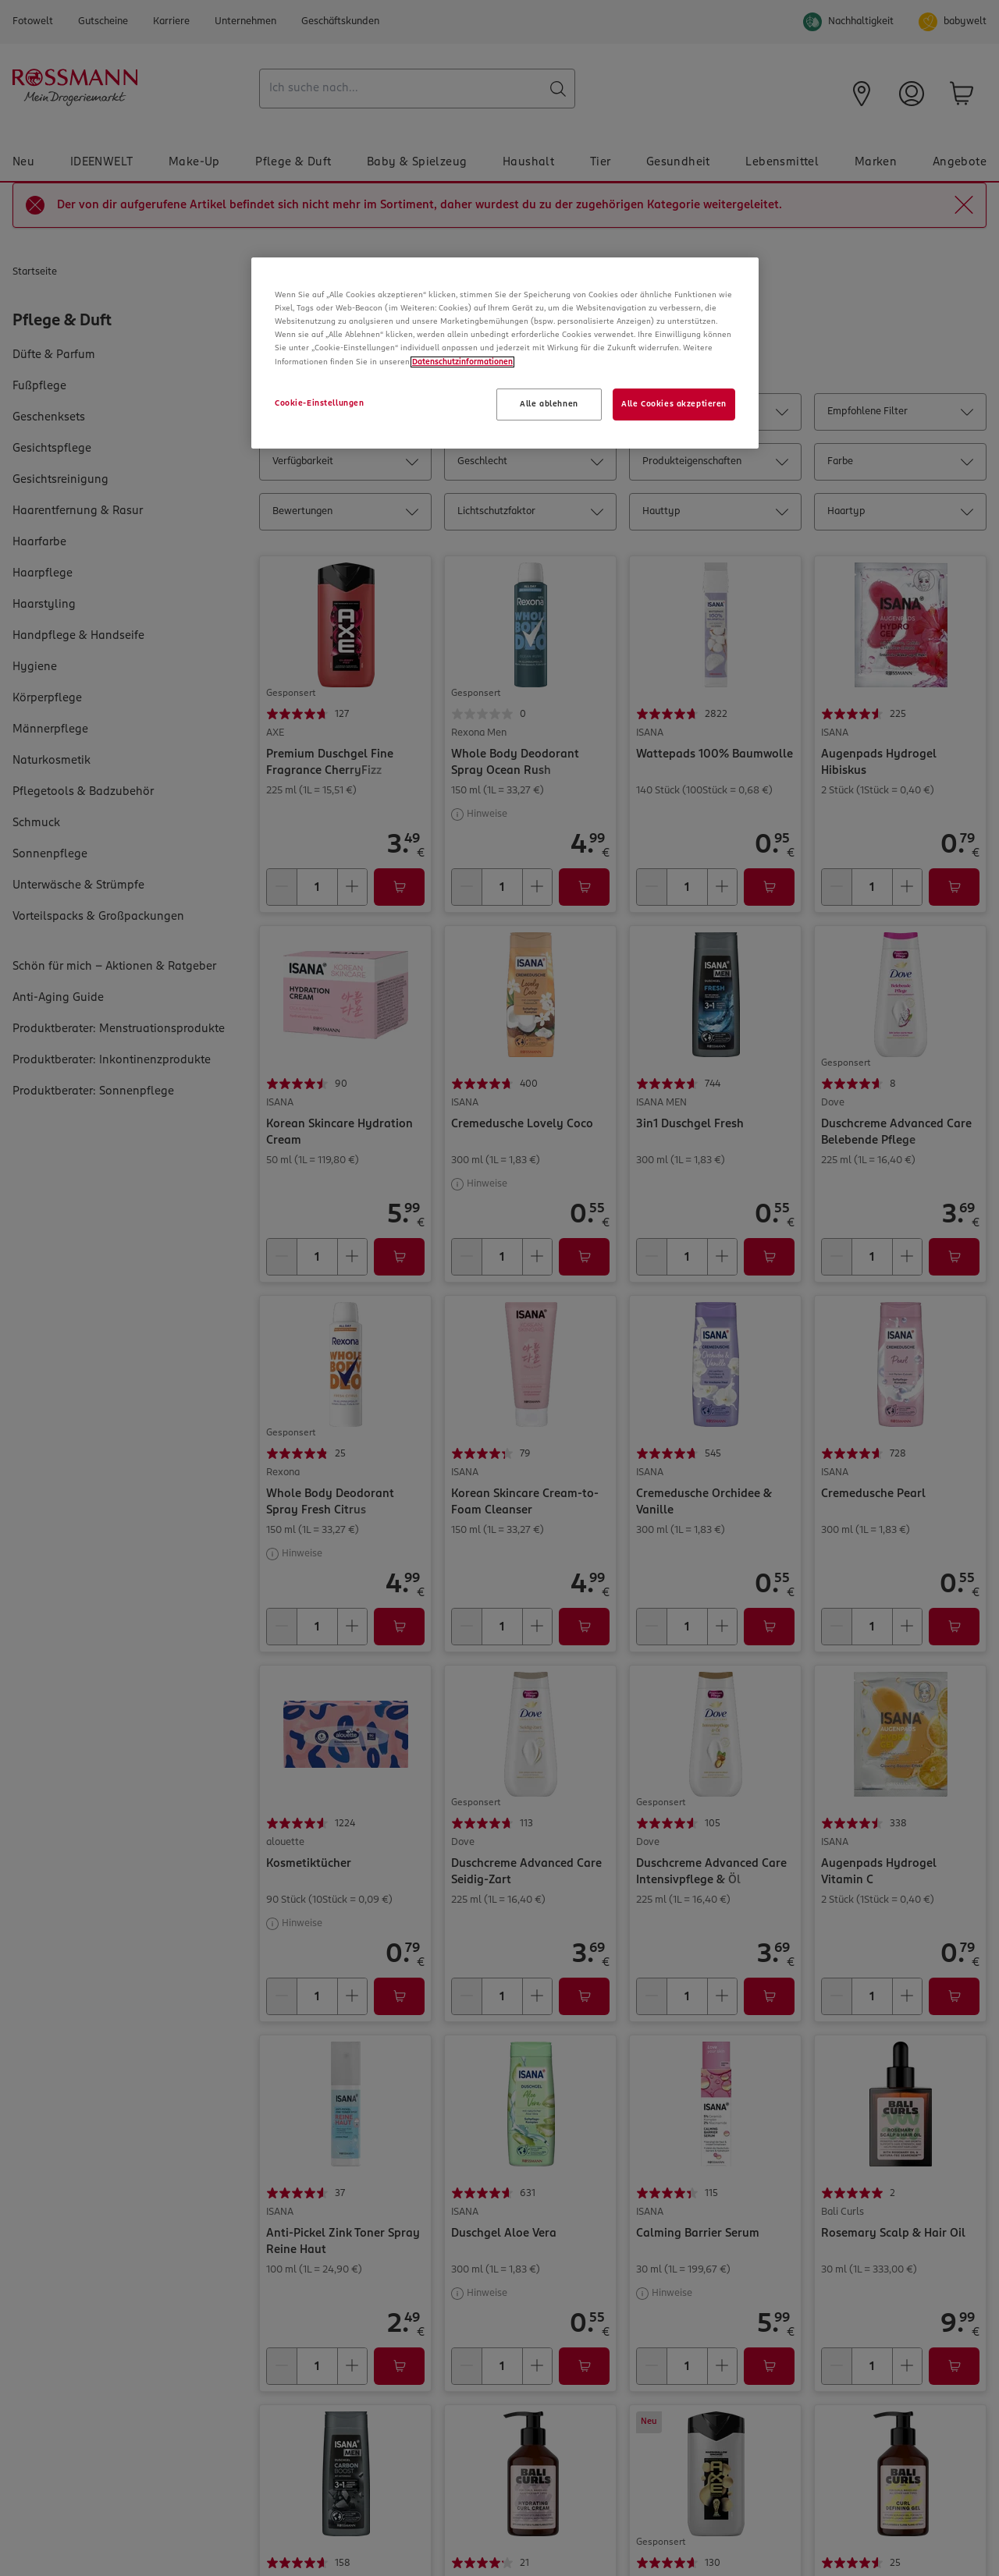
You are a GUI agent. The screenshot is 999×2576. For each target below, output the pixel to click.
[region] (505, 353)
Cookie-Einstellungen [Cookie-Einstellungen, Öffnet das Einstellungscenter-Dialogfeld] (319, 403)
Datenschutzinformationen (462, 362)
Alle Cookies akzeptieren (674, 404)
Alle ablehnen (549, 404)
